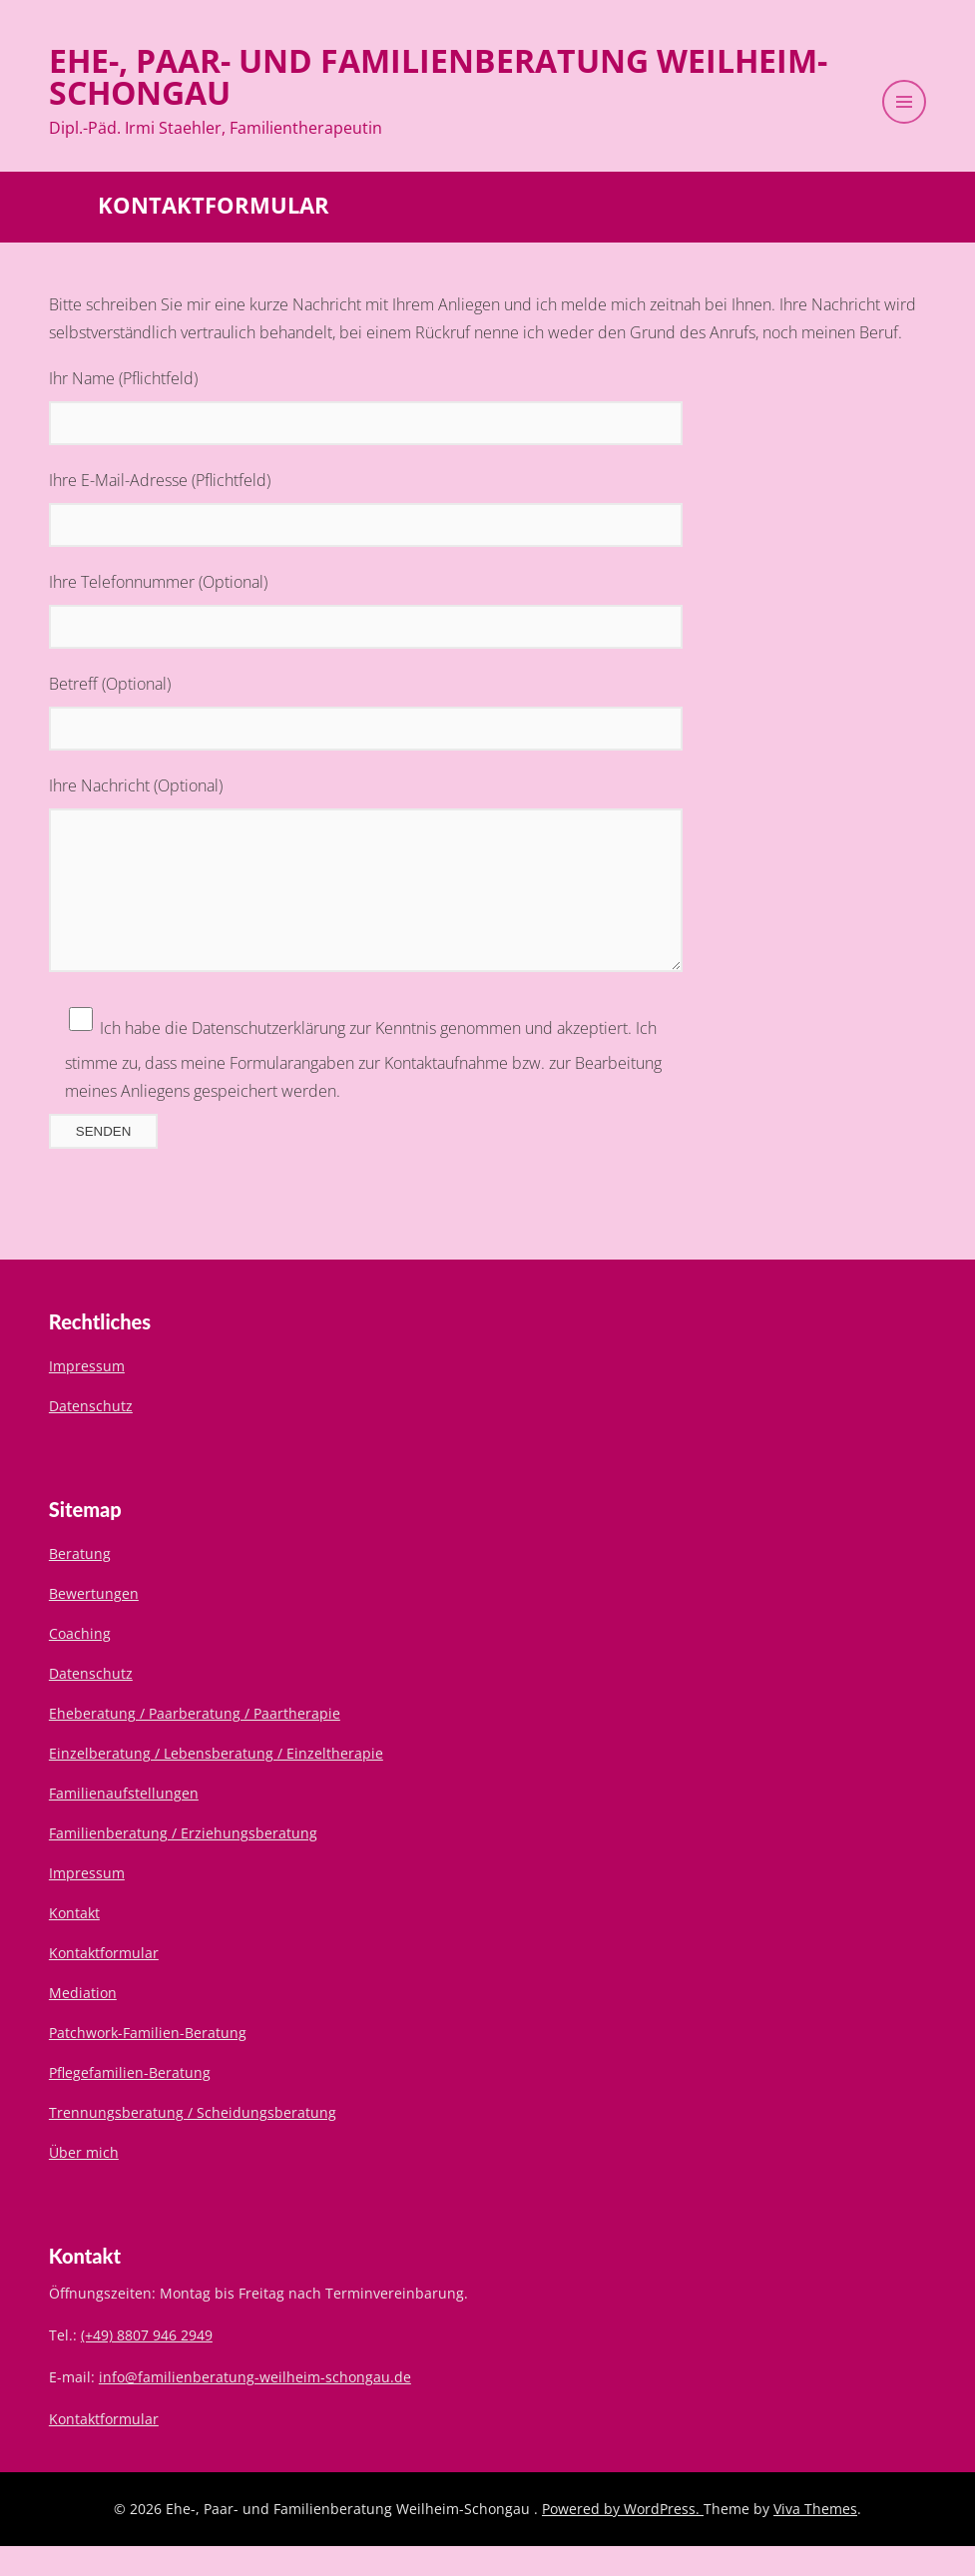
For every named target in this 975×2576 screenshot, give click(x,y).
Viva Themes (815, 2538)
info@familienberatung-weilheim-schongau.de (255, 2406)
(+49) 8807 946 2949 (147, 2364)
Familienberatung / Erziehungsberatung (183, 1862)
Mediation (83, 2022)
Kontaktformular (104, 1982)
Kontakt (74, 1942)
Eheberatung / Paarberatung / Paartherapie (194, 1743)
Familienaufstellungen (124, 1822)
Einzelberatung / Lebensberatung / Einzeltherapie (216, 1783)
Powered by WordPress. (623, 2538)
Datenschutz (91, 1435)
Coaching (80, 1663)
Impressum (87, 1395)
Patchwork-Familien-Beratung (147, 2062)
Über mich (84, 2182)
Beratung (80, 1583)
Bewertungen (94, 1623)
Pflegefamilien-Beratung (130, 2102)
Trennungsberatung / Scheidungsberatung (192, 2142)
